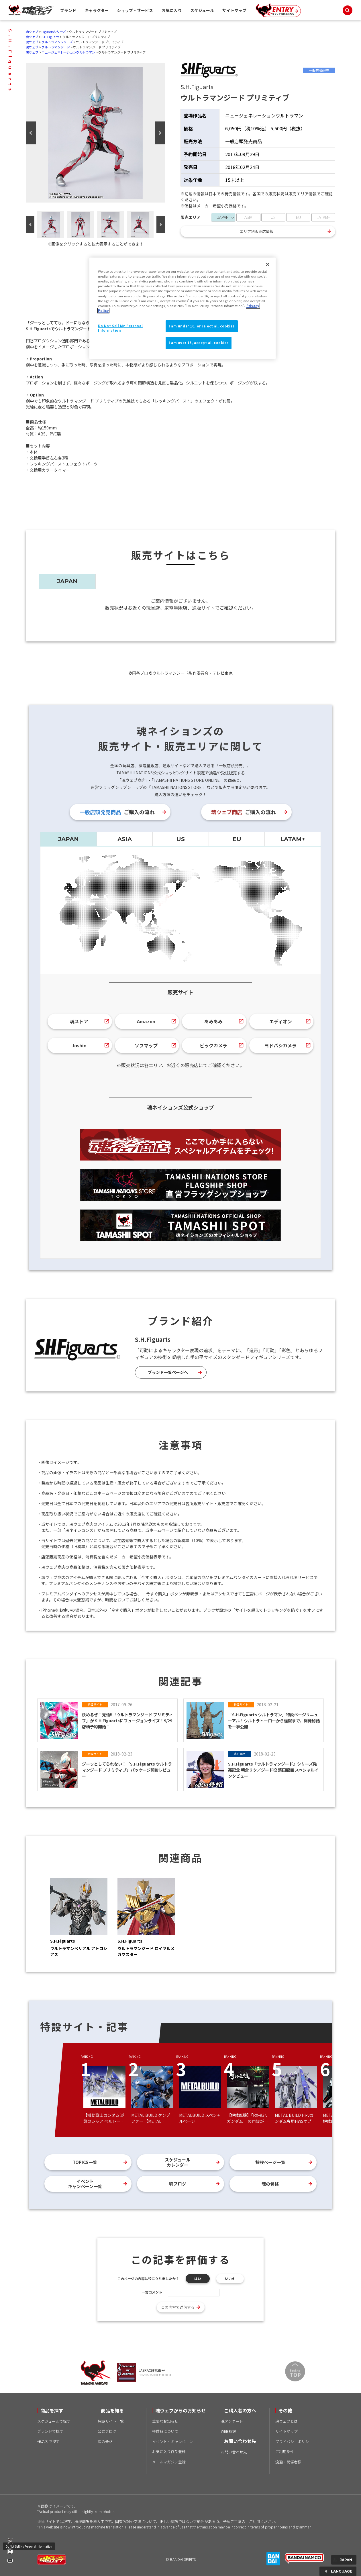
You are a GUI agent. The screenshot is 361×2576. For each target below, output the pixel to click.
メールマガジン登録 (169, 2462)
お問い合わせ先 (234, 2452)
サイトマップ (234, 10)
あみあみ (213, 1021)
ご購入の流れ (117, 812)
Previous (31, 132)
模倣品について (165, 2431)
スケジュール (202, 10)
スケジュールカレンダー (177, 2162)
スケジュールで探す (53, 2421)
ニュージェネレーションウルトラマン (68, 52)
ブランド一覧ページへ (168, 1372)
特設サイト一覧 (111, 2421)
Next (160, 132)
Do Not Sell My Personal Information (29, 2546)
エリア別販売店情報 (256, 231)
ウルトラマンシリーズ (57, 42)
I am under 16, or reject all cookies (202, 326)
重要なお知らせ (165, 2421)
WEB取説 (228, 2431)
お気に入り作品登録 (169, 2451)
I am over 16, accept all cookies (198, 342)
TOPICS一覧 (85, 2162)
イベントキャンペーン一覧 (85, 2183)
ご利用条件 (284, 2451)
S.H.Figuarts (50, 36)
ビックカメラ (213, 1045)
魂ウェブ (32, 31)
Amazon (146, 1021)
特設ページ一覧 (270, 2162)
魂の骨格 (270, 2184)
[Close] (267, 264)
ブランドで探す (50, 2431)
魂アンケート (232, 2421)
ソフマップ (146, 1045)
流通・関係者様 (288, 2462)
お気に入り (172, 10)
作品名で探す (48, 2441)
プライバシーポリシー (294, 2441)
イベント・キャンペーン (172, 2441)
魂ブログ (177, 2184)
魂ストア (79, 1021)
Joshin (79, 1045)
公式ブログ (107, 2431)
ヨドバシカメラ (280, 1045)
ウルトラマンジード (56, 47)
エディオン (280, 1021)
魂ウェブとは (286, 2421)
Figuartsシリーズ (54, 31)
